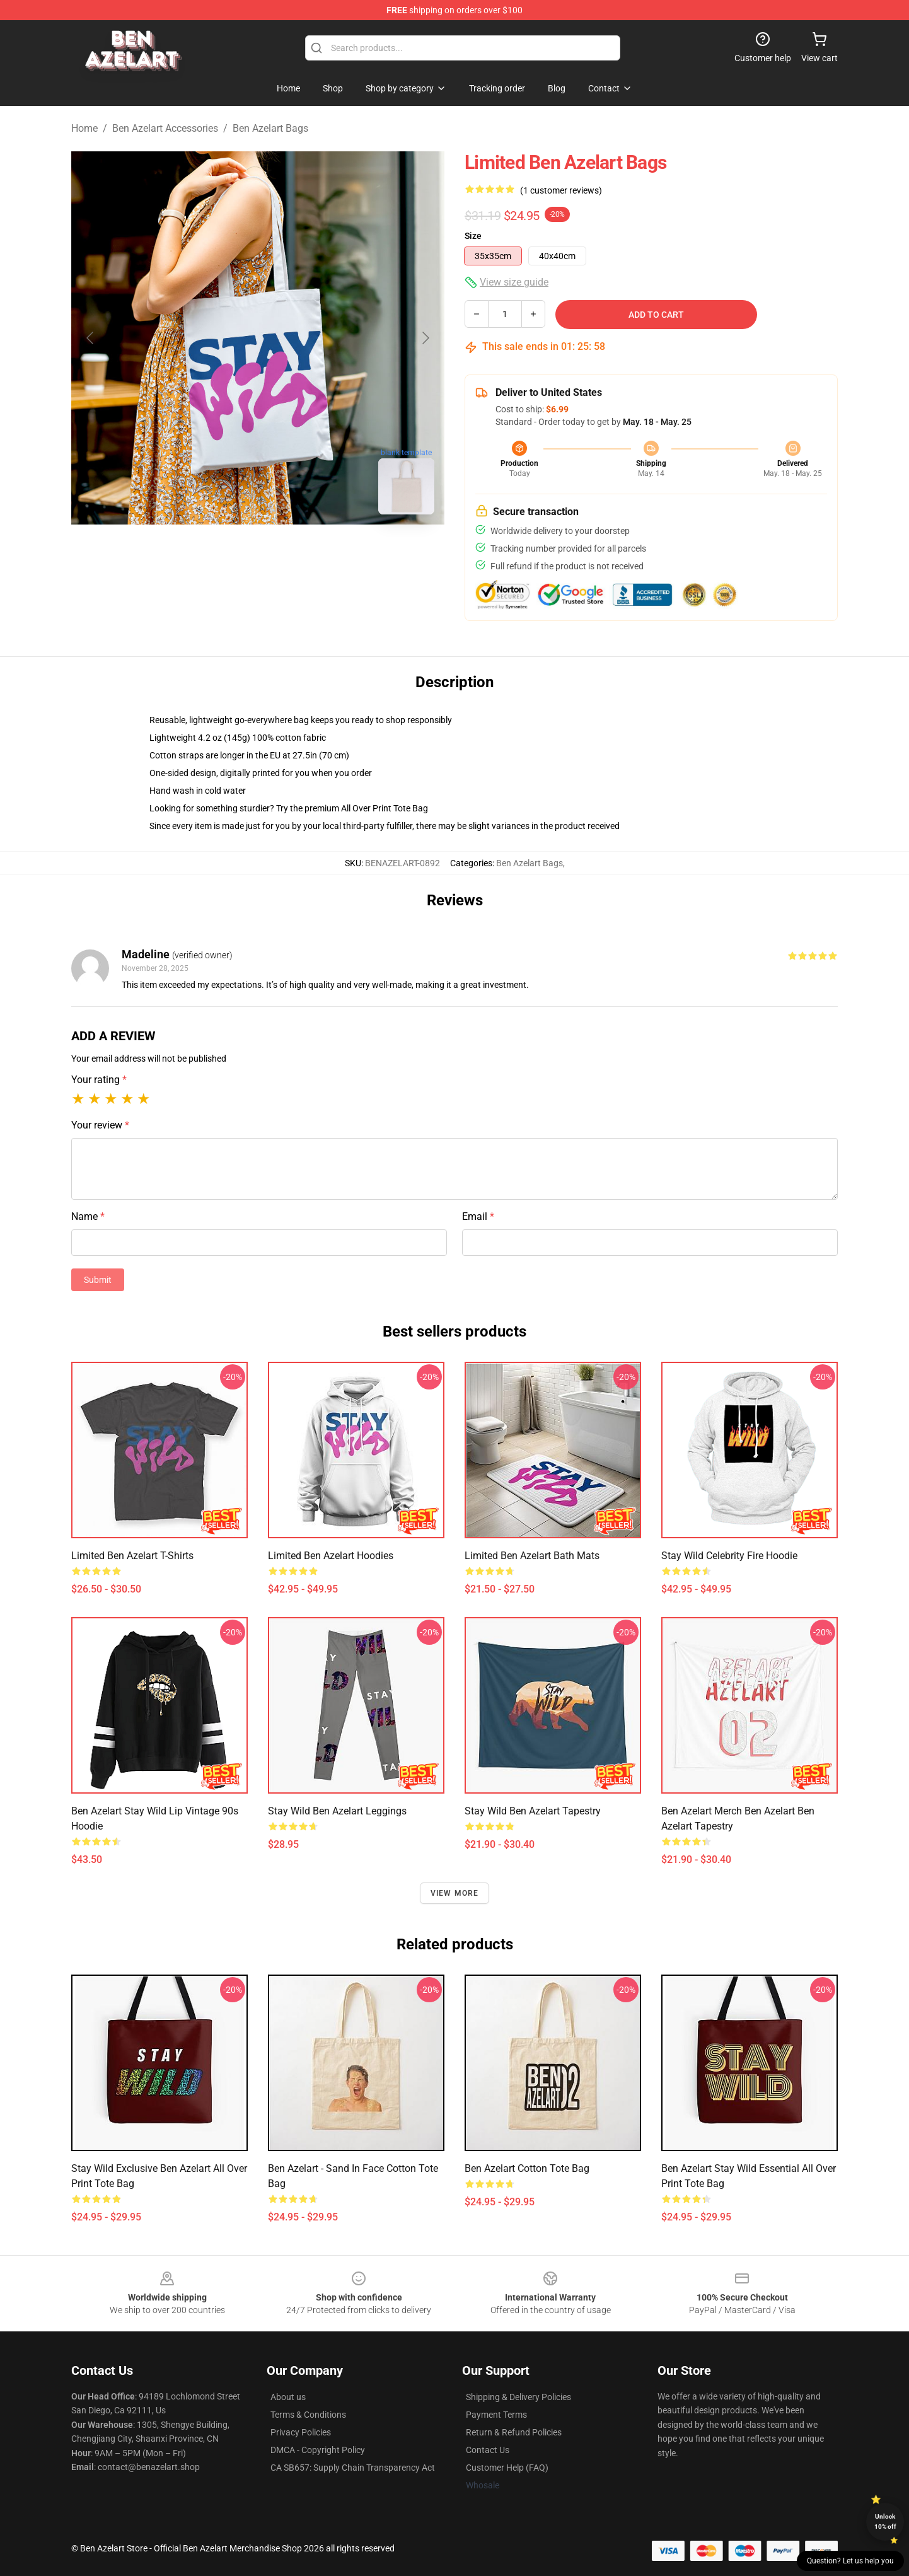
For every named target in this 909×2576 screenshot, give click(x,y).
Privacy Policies (300, 2432)
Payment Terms (496, 2415)
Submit (98, 1280)
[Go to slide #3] (323, 552)
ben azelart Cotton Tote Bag (527, 2168)
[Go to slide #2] (258, 552)
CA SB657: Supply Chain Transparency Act (352, 2468)
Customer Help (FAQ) (507, 2468)
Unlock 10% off (885, 2521)
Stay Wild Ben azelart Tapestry (533, 1811)
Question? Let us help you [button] (850, 2560)
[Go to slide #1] (192, 552)
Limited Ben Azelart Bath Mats (532, 1556)
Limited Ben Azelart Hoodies (330, 1556)
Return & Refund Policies (514, 2432)
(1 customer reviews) (561, 190)
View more (455, 1893)
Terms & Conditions (308, 2415)
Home (84, 128)
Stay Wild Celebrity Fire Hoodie (729, 1556)
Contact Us (487, 2450)
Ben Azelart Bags (270, 128)
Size (473, 236)
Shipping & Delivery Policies (518, 2397)
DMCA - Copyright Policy (317, 2450)
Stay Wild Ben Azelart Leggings (337, 1811)
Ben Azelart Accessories (165, 128)
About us (288, 2397)
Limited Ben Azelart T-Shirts (132, 1556)
